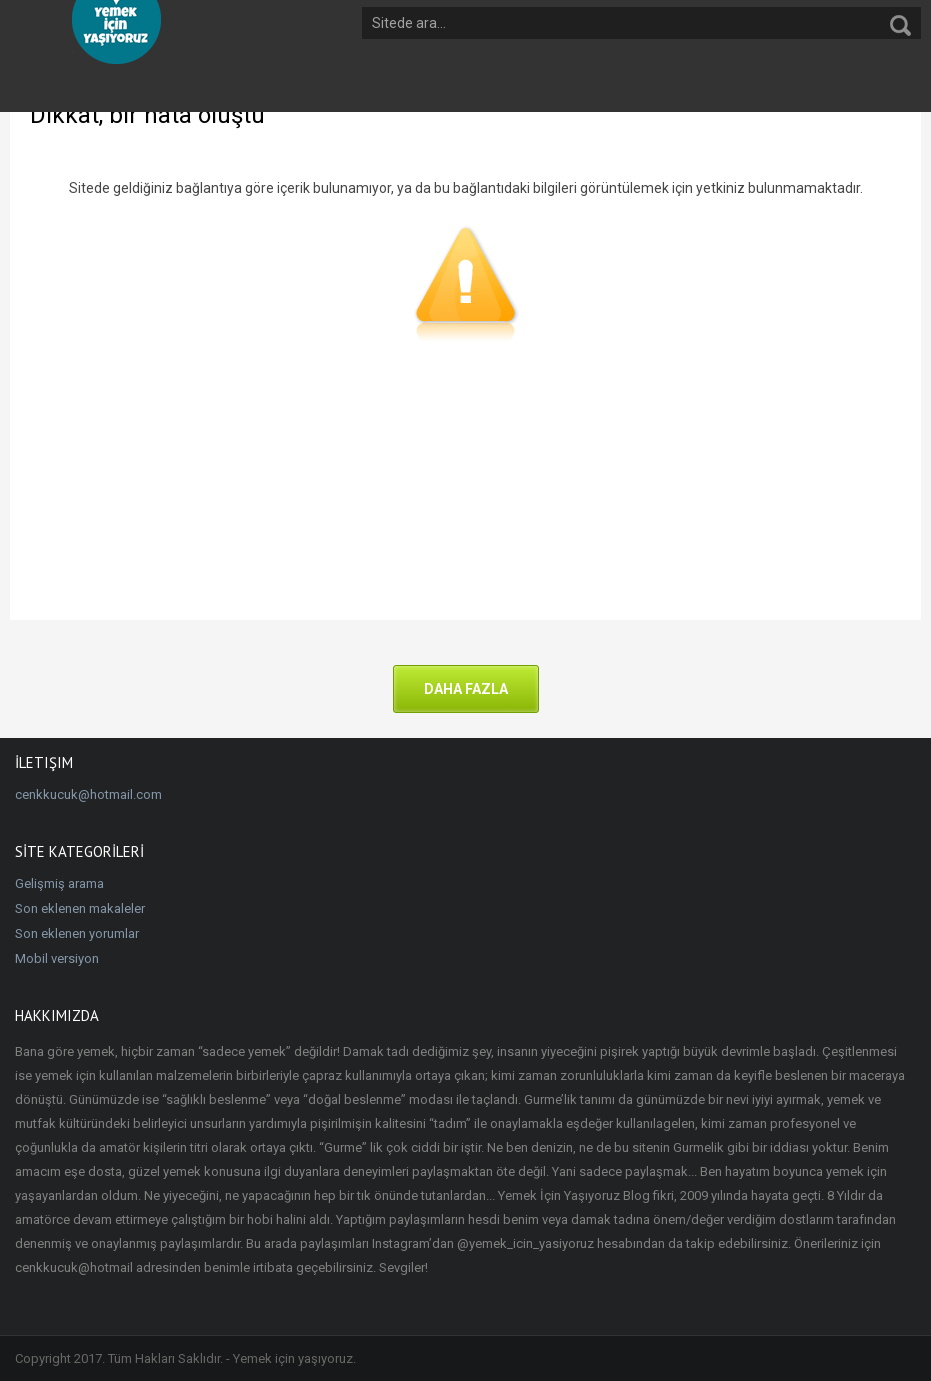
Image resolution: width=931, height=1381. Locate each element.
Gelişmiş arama (59, 883)
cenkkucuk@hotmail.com (88, 794)
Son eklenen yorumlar (77, 933)
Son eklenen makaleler (80, 908)
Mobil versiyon (57, 958)
